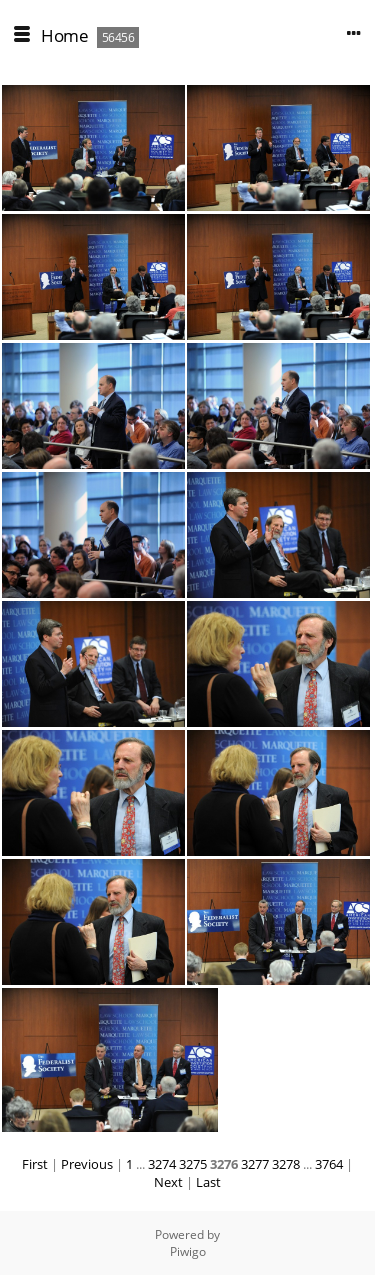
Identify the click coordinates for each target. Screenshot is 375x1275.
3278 (286, 1164)
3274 (162, 1164)
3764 (329, 1164)
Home (64, 35)
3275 (193, 1164)
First (35, 1164)
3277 (255, 1164)
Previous (87, 1164)
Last (208, 1182)
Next (168, 1182)
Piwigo (188, 1251)
